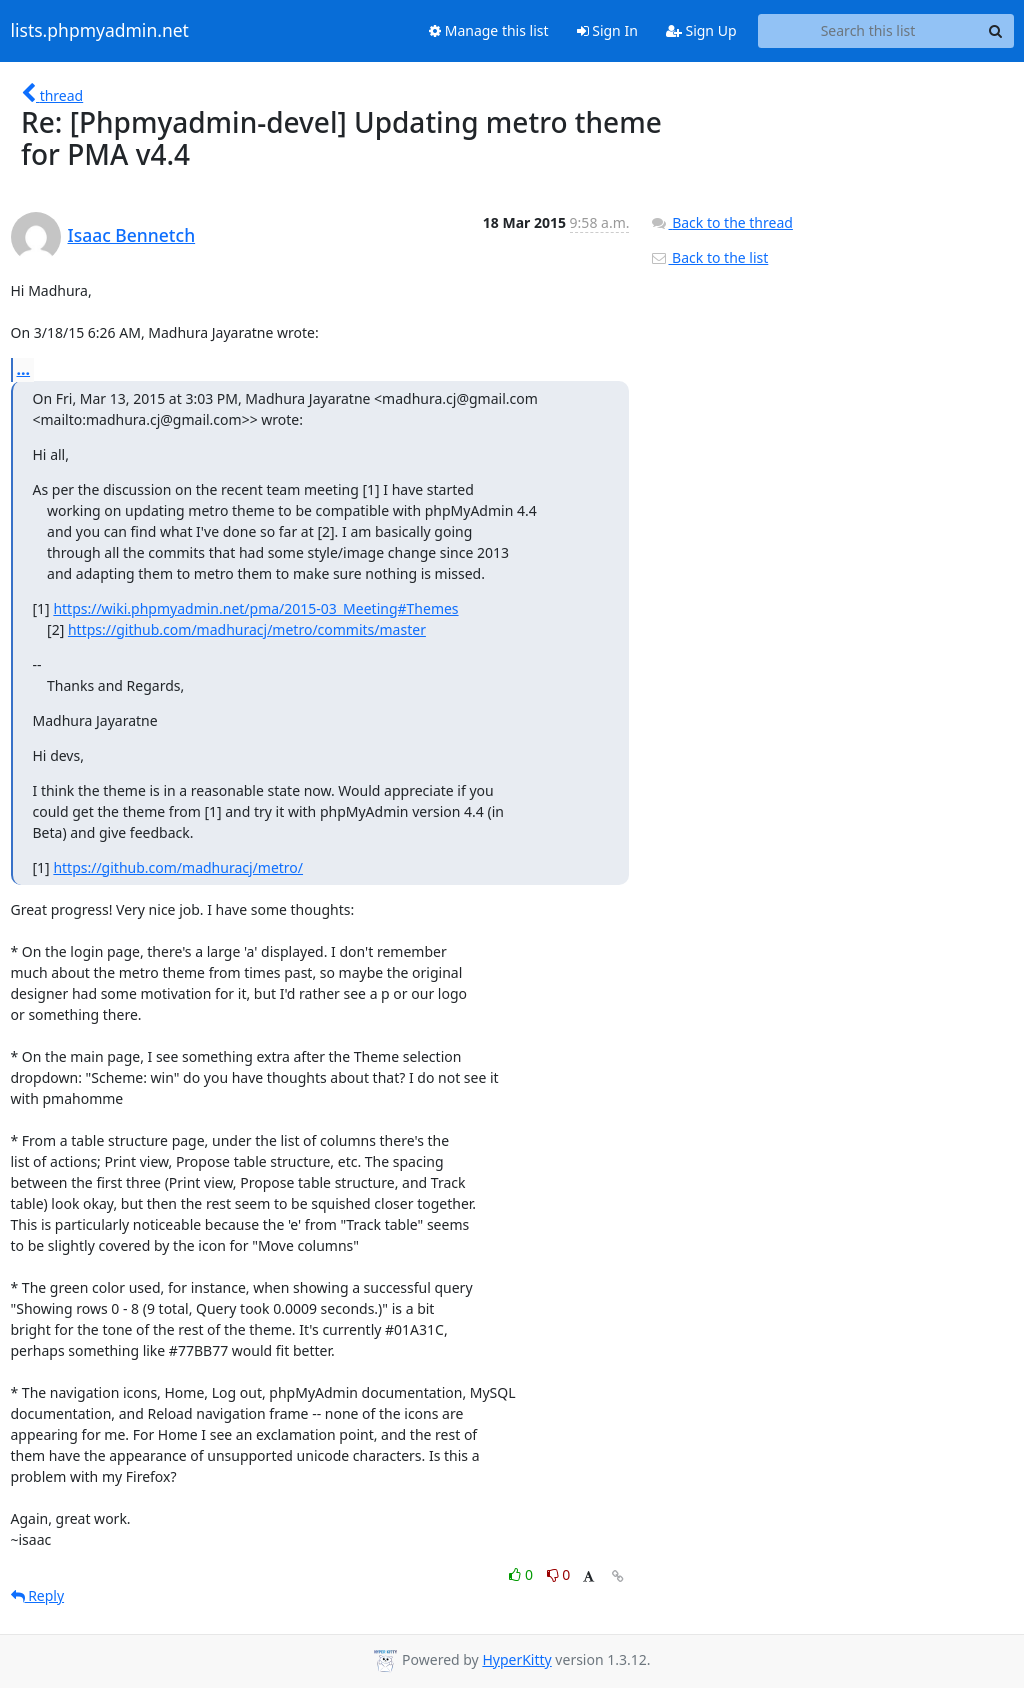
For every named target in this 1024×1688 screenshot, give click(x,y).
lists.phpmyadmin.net (100, 31)
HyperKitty (516, 1659)
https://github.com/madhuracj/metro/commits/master (247, 629)
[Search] (996, 31)
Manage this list (489, 30)
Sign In (607, 30)
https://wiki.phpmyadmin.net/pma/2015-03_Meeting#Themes (255, 608)
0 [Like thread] (522, 1574)
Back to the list (709, 257)
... (24, 369)
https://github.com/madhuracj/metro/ (178, 867)
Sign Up (701, 30)
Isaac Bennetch (132, 235)
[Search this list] (868, 31)
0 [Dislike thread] (559, 1574)
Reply (38, 1595)
